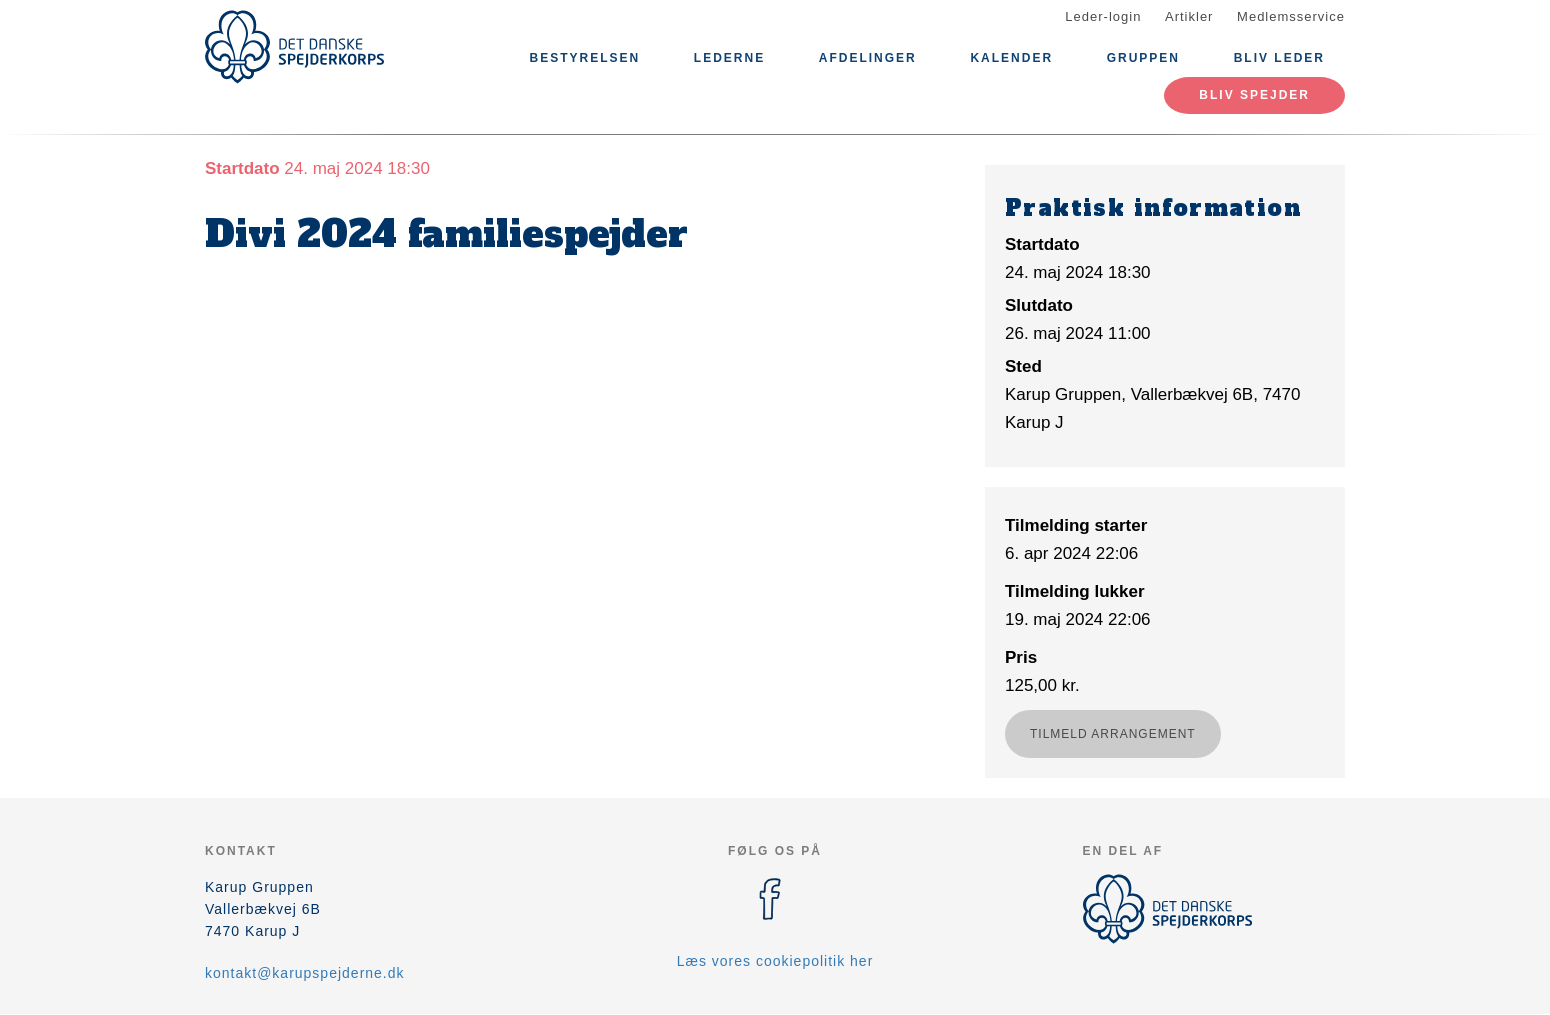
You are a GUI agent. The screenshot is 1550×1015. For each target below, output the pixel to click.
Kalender (1011, 58)
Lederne (729, 58)
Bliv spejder (1254, 95)
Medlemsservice (1291, 16)
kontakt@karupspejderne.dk (305, 973)
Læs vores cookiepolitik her (775, 961)
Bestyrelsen (584, 58)
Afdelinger (868, 58)
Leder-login (1103, 16)
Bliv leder (1279, 58)
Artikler (1189, 16)
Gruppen (1143, 58)
